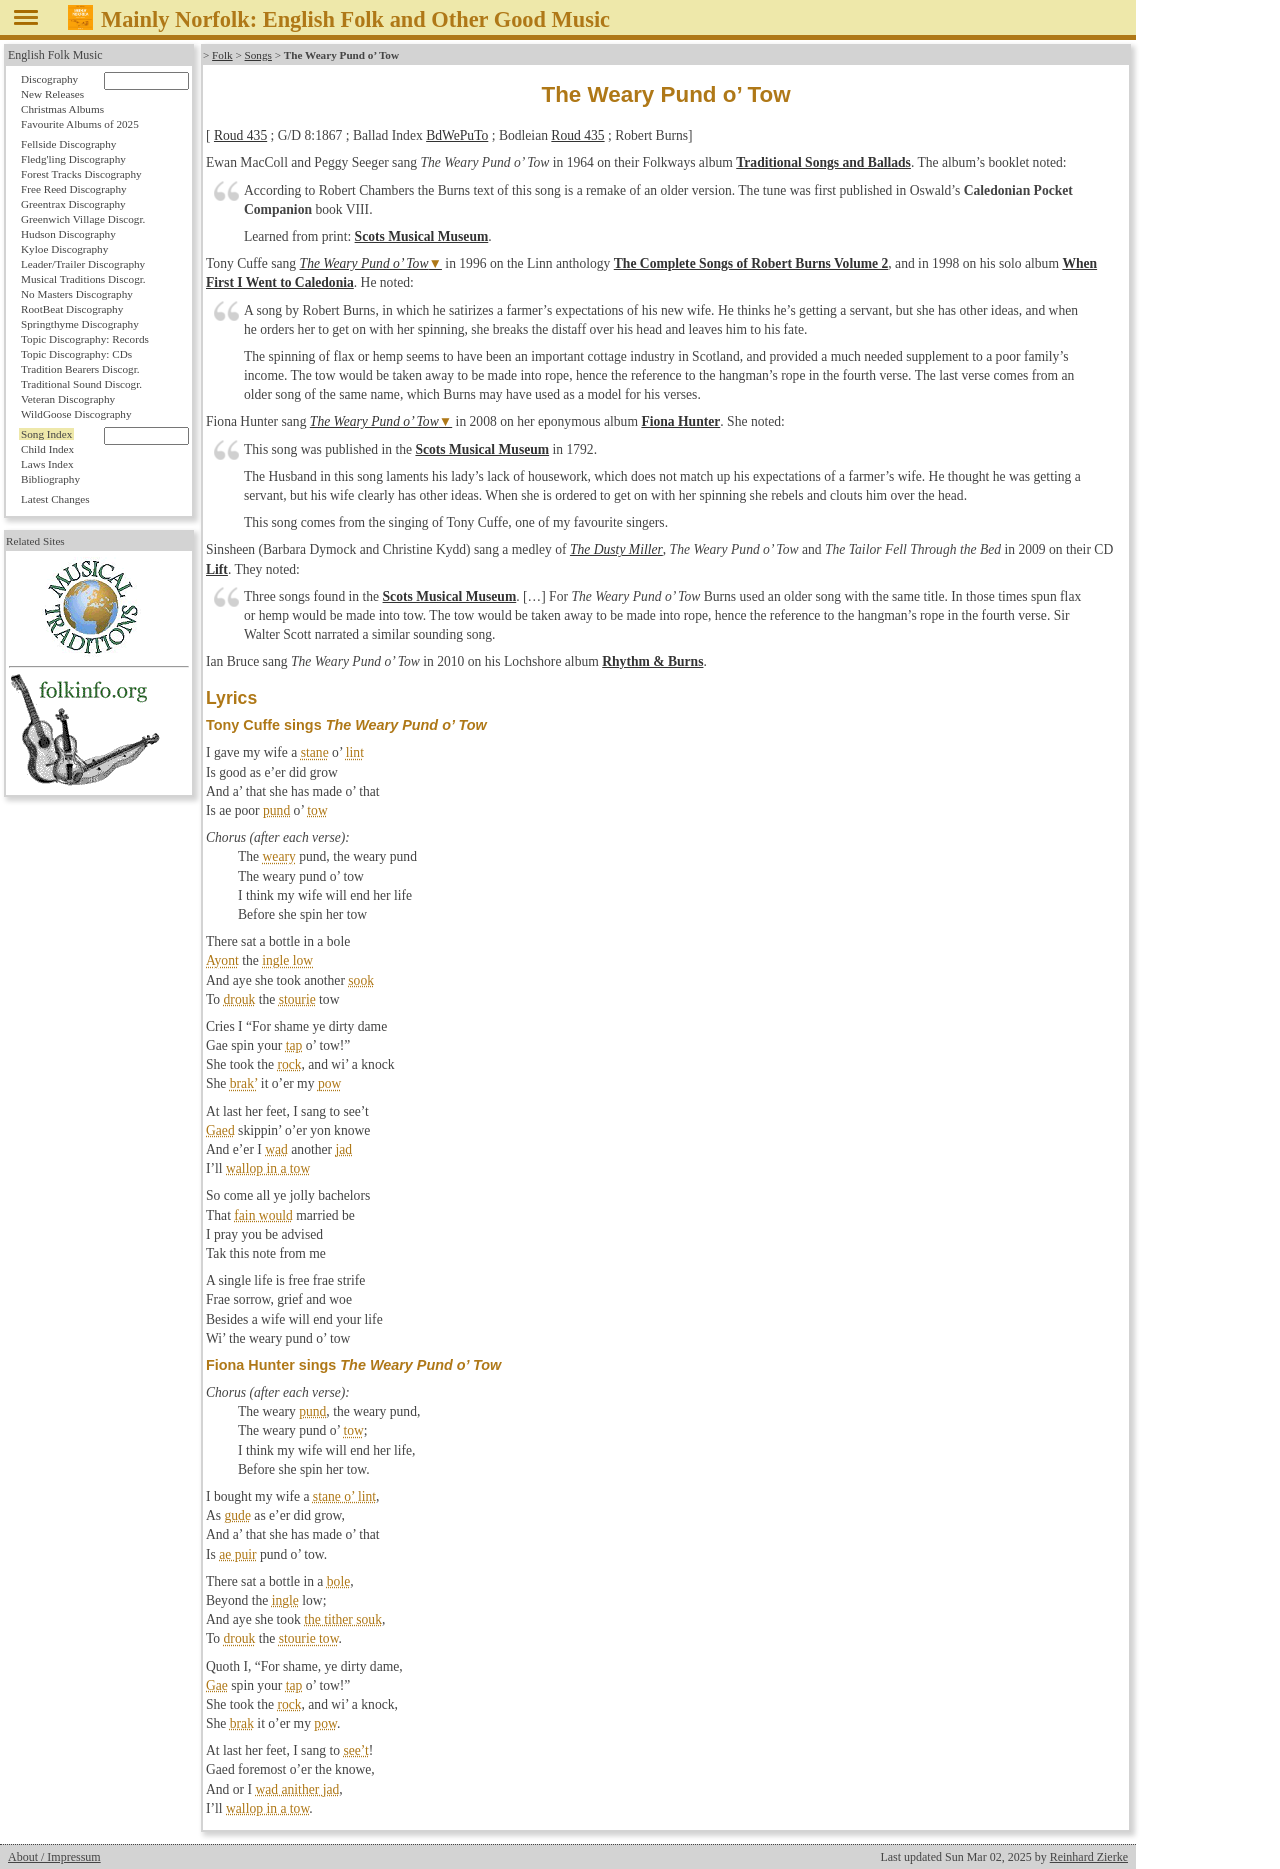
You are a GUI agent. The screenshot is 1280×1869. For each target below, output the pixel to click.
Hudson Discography (68, 234)
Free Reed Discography (74, 189)
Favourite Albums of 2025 (80, 124)
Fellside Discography (68, 144)
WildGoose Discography (76, 414)
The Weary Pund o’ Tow (364, 263)
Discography (49, 79)
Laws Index (47, 464)
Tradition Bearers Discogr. (80, 369)
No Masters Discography (77, 294)
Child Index (47, 449)
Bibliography (50, 479)
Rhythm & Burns (652, 661)
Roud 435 (240, 135)
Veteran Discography (68, 399)
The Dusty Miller (616, 549)
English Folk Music (55, 55)
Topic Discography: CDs (76, 354)
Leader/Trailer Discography (83, 264)
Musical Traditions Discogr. (83, 279)
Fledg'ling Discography (73, 159)
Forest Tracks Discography (81, 174)
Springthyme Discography (80, 324)
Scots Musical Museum (422, 236)
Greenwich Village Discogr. (83, 219)
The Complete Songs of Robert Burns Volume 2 (751, 263)
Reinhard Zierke (1089, 1857)
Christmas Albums (62, 109)
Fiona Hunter (680, 421)
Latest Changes (55, 499)
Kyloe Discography (64, 249)
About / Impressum (54, 1857)
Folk (222, 55)
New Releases (52, 94)
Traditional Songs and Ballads (823, 162)
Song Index (46, 434)
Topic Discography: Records (85, 339)
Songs (258, 55)
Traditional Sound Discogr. (81, 384)
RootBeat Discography (72, 309)
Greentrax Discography (73, 204)
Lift (217, 569)
